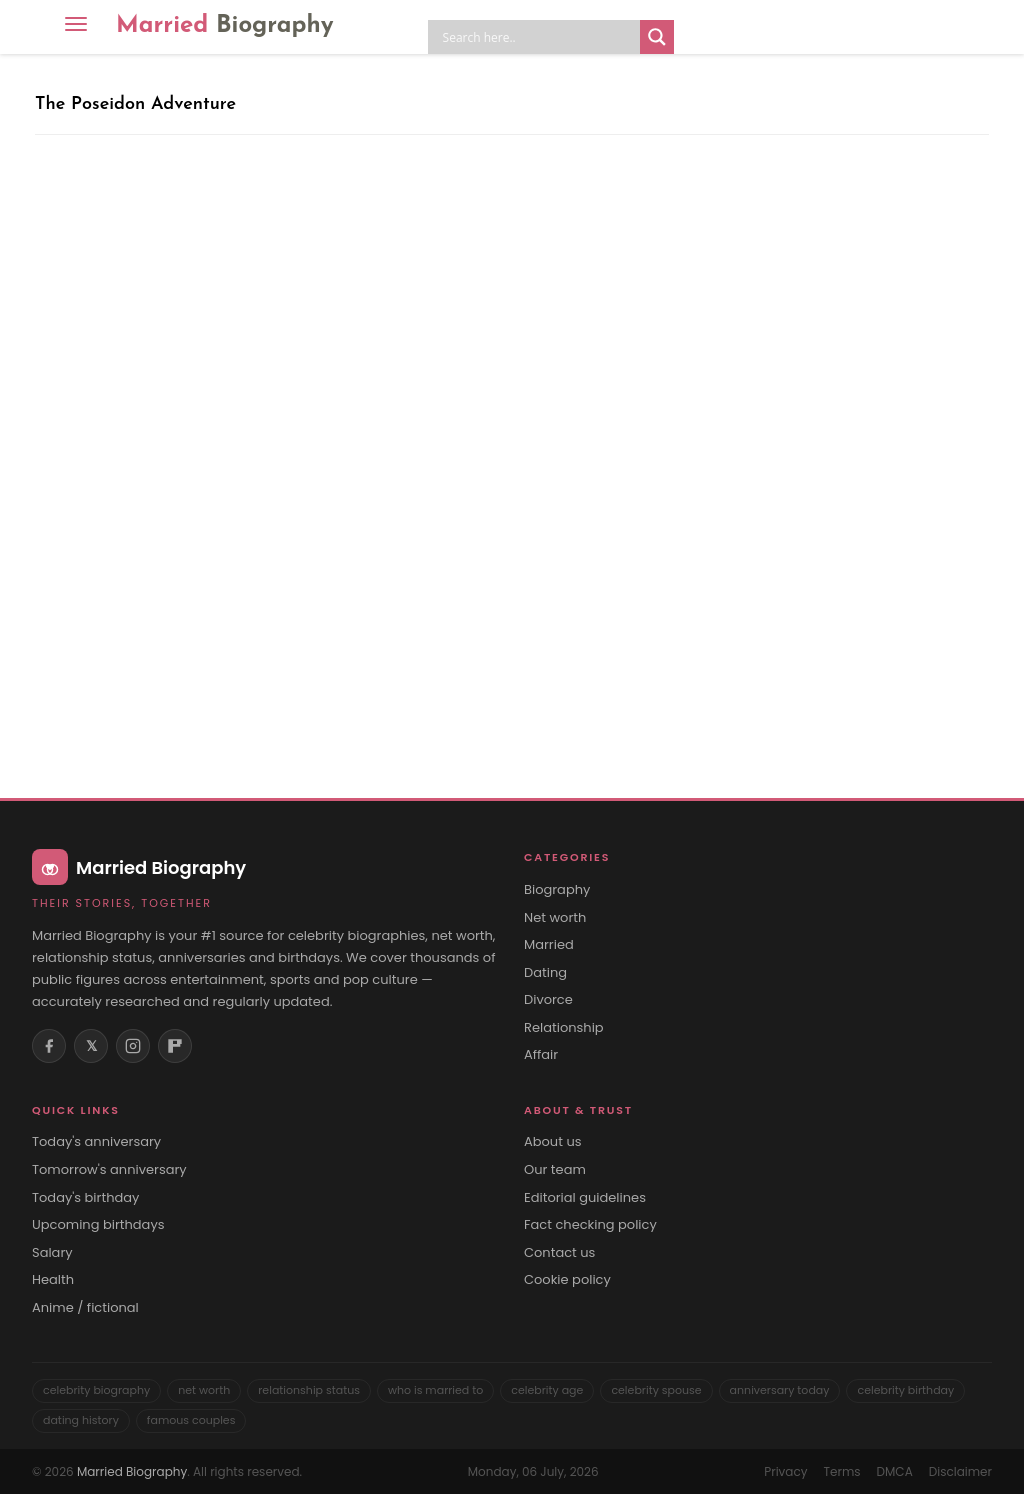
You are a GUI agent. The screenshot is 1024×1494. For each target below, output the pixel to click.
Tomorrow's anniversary (109, 1170)
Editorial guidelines (585, 1198)
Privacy (785, 1471)
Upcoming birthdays (98, 1225)
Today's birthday (85, 1198)
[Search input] (539, 37)
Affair (541, 1055)
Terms (842, 1471)
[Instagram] (133, 1046)
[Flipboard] (175, 1046)
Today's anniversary (96, 1142)
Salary (52, 1253)
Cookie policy (567, 1280)
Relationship (564, 1028)
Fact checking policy (590, 1225)
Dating (545, 973)
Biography (557, 890)
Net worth (555, 918)
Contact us (559, 1253)
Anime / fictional (85, 1308)
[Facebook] (49, 1046)
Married (225, 26)
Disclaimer (960, 1471)
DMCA (895, 1471)
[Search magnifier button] (657, 37)
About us (553, 1142)
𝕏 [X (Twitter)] (91, 1046)
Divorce (548, 1000)
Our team (555, 1170)
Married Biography (132, 1471)
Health (53, 1280)
